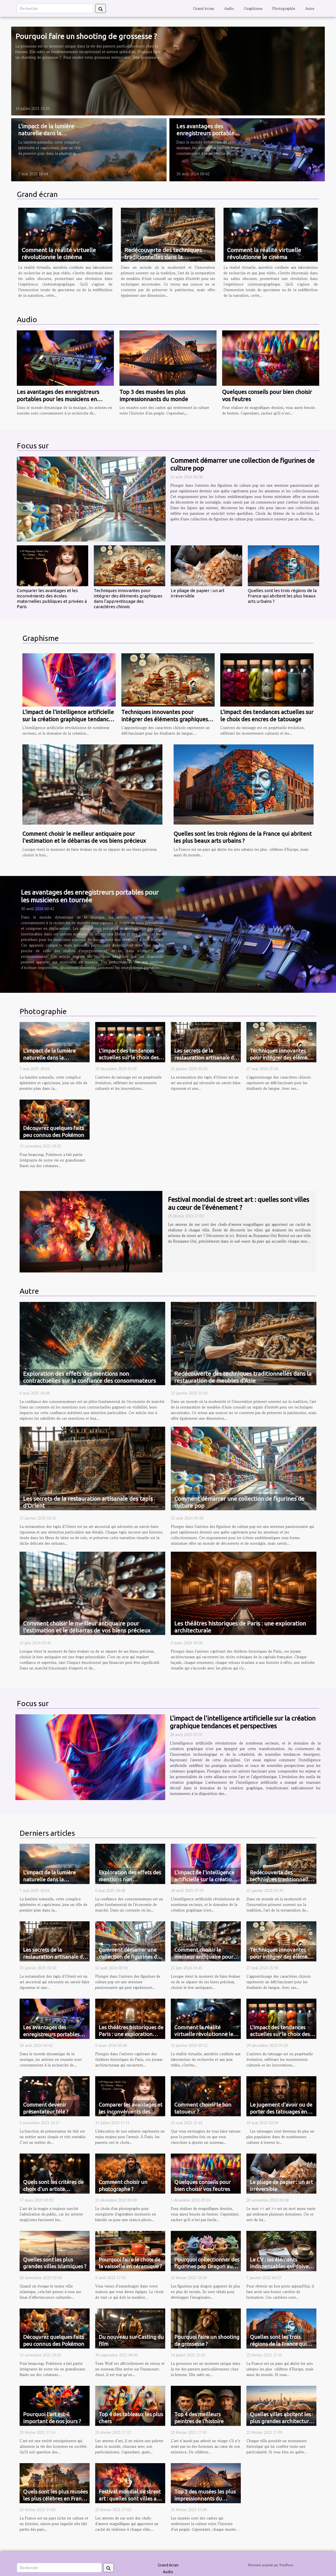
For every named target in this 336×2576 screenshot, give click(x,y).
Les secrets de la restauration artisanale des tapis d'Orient (206, 1058)
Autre (309, 8)
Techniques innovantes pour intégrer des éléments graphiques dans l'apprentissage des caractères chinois (128, 598)
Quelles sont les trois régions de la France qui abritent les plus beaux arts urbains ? (282, 596)
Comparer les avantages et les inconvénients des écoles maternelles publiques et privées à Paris (52, 598)
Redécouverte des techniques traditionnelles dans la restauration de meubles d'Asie (165, 257)
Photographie (283, 8)
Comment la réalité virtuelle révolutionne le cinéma (203, 2034)
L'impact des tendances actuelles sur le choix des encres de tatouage (129, 1058)
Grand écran (203, 8)
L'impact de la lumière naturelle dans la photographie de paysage (53, 1058)
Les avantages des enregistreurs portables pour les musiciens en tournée (58, 399)
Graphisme (253, 8)
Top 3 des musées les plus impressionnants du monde (205, 2498)
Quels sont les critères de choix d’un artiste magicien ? (53, 2189)
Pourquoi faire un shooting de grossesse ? (86, 36)
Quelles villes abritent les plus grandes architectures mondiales (282, 2421)
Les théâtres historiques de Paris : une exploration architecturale (131, 2034)
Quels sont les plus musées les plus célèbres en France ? (55, 2498)
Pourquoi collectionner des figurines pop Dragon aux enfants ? (206, 2266)
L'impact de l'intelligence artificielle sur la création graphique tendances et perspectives (68, 719)
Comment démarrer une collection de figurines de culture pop (129, 1957)
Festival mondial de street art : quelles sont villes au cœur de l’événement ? (130, 2498)
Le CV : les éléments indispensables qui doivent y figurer (282, 2266)
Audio (229, 8)
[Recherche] (55, 8)
